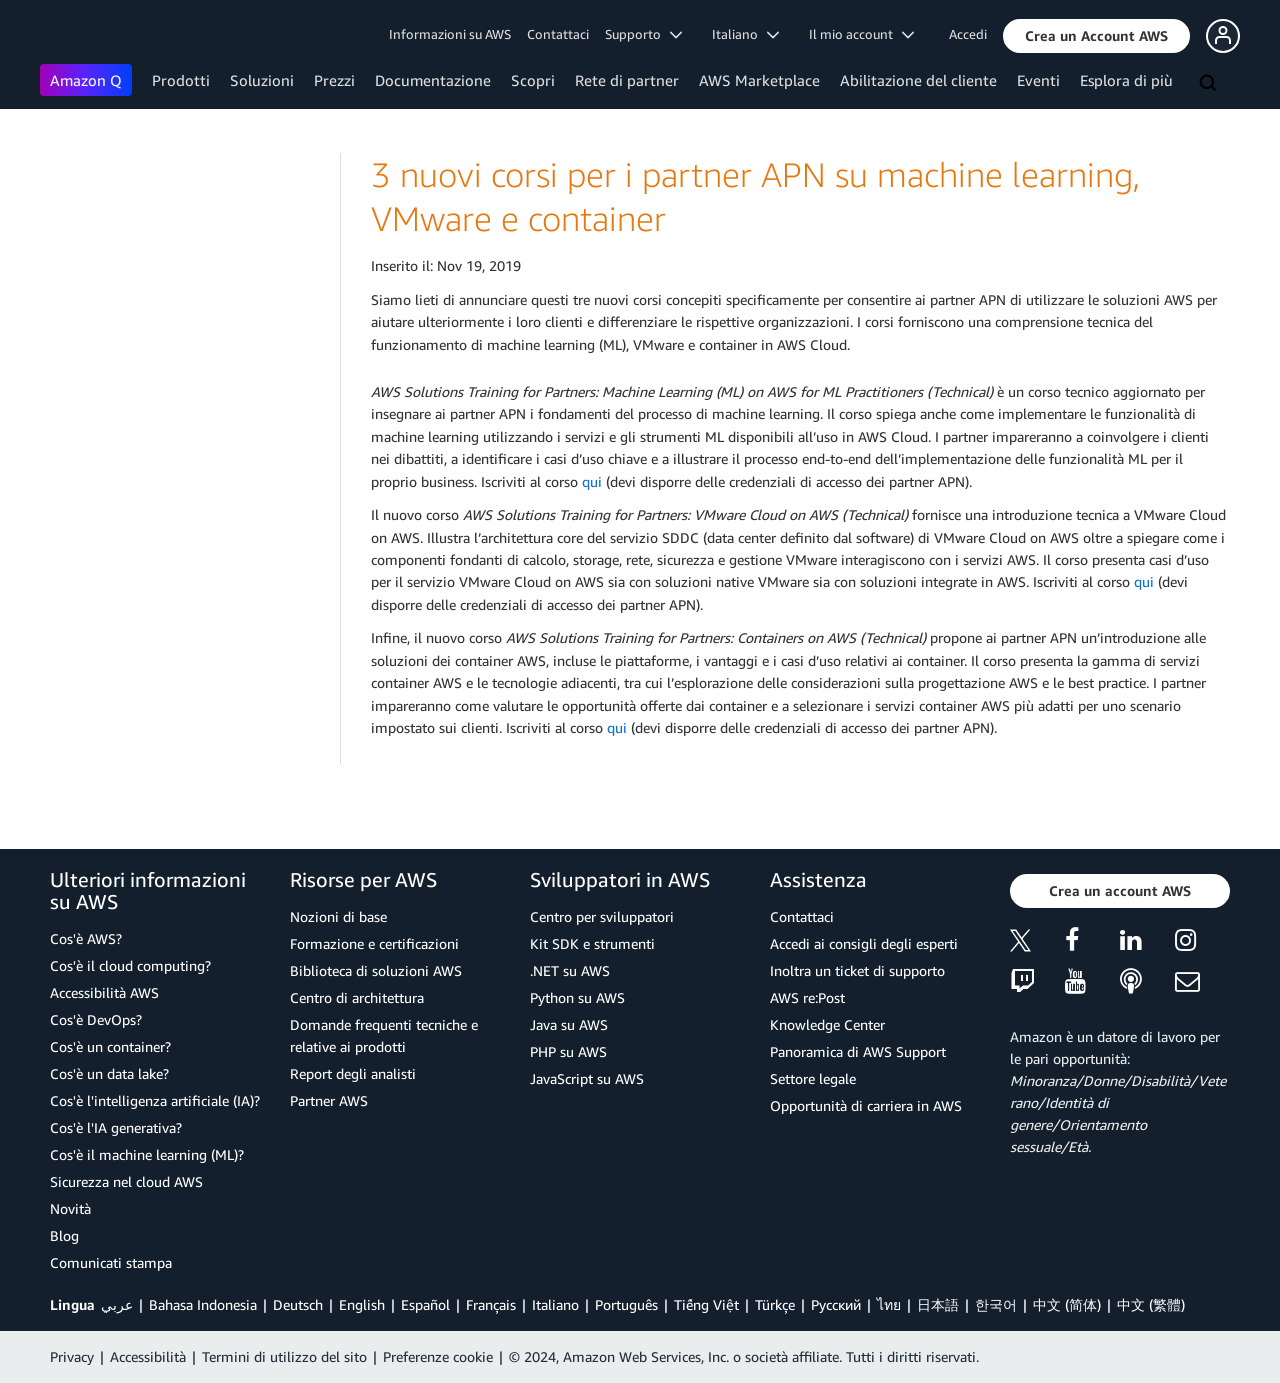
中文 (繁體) (1151, 1304)
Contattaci (558, 34)
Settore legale (813, 1078)
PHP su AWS (568, 1051)
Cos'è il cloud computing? (130, 965)
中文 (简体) (1067, 1304)
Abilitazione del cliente (918, 80)
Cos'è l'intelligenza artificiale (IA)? (155, 1100)
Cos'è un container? (110, 1046)
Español (425, 1304)
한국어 (996, 1304)
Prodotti (181, 80)
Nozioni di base (338, 916)
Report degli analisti (353, 1073)
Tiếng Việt (706, 1304)
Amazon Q (86, 80)
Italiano (555, 1304)
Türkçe (775, 1304)
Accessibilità (148, 1356)
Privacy (72, 1356)
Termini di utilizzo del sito (284, 1356)
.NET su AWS (570, 970)
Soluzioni (262, 80)
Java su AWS (569, 1024)
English (362, 1304)
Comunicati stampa (111, 1262)
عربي (117, 1304)
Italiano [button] (745, 34)
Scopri (533, 80)
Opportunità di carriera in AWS (866, 1105)
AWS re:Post (807, 997)
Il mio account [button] (861, 34)
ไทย (889, 1304)
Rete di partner (627, 80)
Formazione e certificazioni (374, 943)
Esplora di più (1126, 80)
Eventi (1038, 80)
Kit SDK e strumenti (592, 943)
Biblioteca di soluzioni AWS (376, 970)
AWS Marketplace (759, 80)
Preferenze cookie (438, 1356)
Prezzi (334, 80)
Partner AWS (329, 1100)
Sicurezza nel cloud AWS (126, 1181)
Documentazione (433, 80)
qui (592, 481)
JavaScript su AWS (587, 1078)
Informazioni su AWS (450, 34)
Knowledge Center (827, 1024)
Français (491, 1304)
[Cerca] (1210, 84)
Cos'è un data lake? (109, 1073)
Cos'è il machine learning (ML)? (147, 1154)
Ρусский (836, 1304)
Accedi (968, 34)
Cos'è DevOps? (96, 1019)
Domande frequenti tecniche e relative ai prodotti (384, 1035)
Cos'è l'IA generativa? (116, 1127)
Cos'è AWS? (86, 938)
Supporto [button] (643, 34)
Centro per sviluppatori (602, 916)
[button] (1096, 36)
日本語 (938, 1304)
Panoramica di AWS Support (858, 1051)
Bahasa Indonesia (203, 1304)
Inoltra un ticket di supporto (857, 970)
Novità (70, 1208)
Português (626, 1304)
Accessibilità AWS (104, 992)
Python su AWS (577, 997)
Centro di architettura (357, 997)
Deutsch (298, 1304)
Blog (64, 1235)
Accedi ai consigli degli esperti (864, 943)
